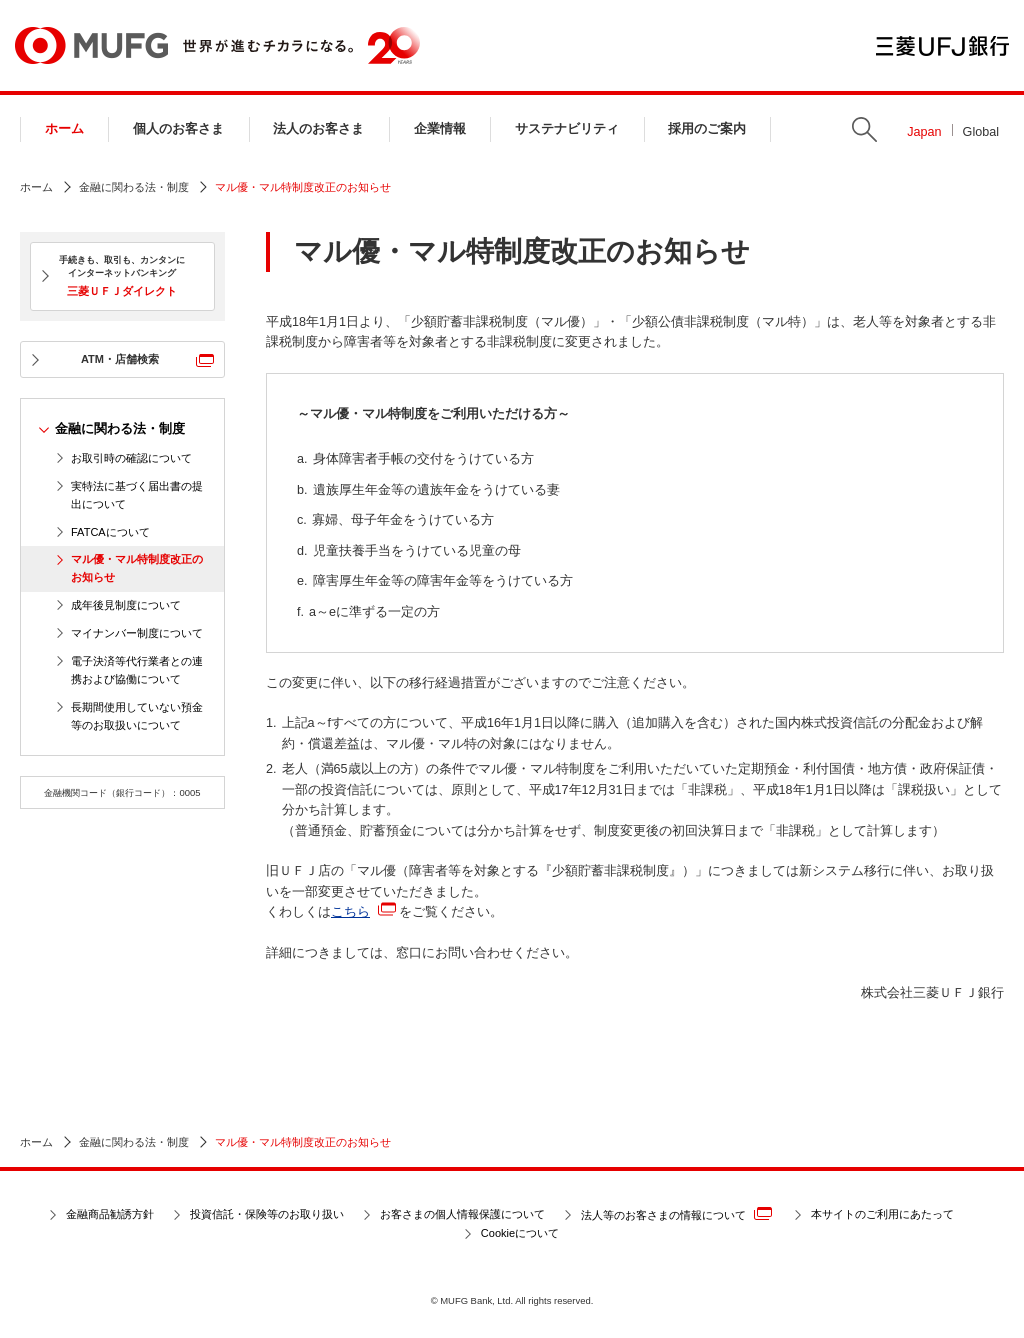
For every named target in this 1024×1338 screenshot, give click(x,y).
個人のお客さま (178, 129)
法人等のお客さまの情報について (676, 1213)
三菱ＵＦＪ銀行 (942, 46)
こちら (350, 912)
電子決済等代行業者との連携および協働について (137, 670)
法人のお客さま (318, 129)
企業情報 (440, 129)
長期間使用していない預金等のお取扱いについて (137, 716)
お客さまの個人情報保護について (462, 1214)
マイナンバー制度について (137, 633)
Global (981, 132)
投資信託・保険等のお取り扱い (267, 1214)
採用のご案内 (707, 129)
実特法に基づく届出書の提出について (137, 495)
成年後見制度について (126, 605)
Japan (924, 132)
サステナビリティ (567, 129)
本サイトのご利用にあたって (882, 1214)
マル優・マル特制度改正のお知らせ (137, 568)
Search (864, 129)
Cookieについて (520, 1233)
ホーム (64, 129)
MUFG (91, 45)
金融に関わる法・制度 (134, 187)
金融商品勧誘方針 (110, 1214)
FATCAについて (110, 532)
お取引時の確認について (131, 458)
